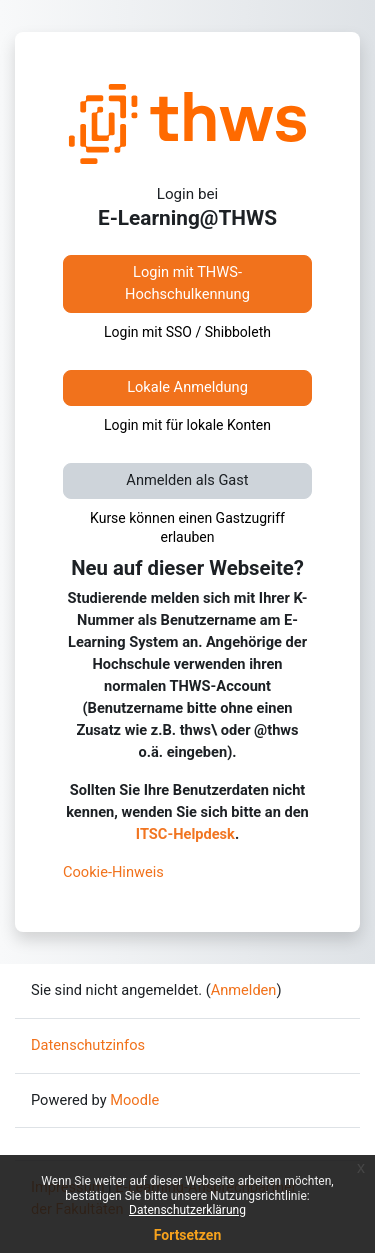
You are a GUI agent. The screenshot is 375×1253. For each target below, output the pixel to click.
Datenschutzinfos (88, 1045)
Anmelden (244, 990)
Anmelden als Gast (187, 480)
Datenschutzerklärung (187, 1210)
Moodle (134, 1100)
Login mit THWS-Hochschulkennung (187, 283)
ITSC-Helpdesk (185, 834)
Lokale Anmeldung (187, 387)
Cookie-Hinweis (113, 872)
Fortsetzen (188, 1235)
